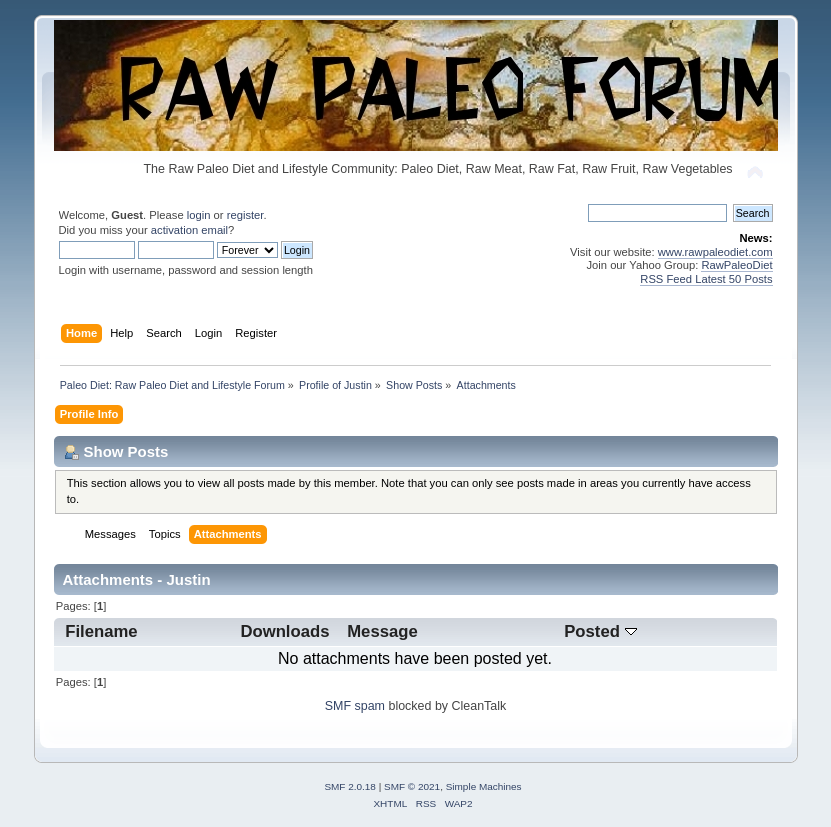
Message (382, 631)
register (245, 215)
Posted (600, 631)
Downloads (284, 631)
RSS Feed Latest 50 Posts (706, 279)
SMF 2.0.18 (350, 786)
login (199, 215)
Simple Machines (484, 786)
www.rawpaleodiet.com (715, 252)
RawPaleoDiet (736, 265)
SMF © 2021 (412, 786)
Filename (101, 631)
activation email (189, 230)
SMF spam (355, 706)
